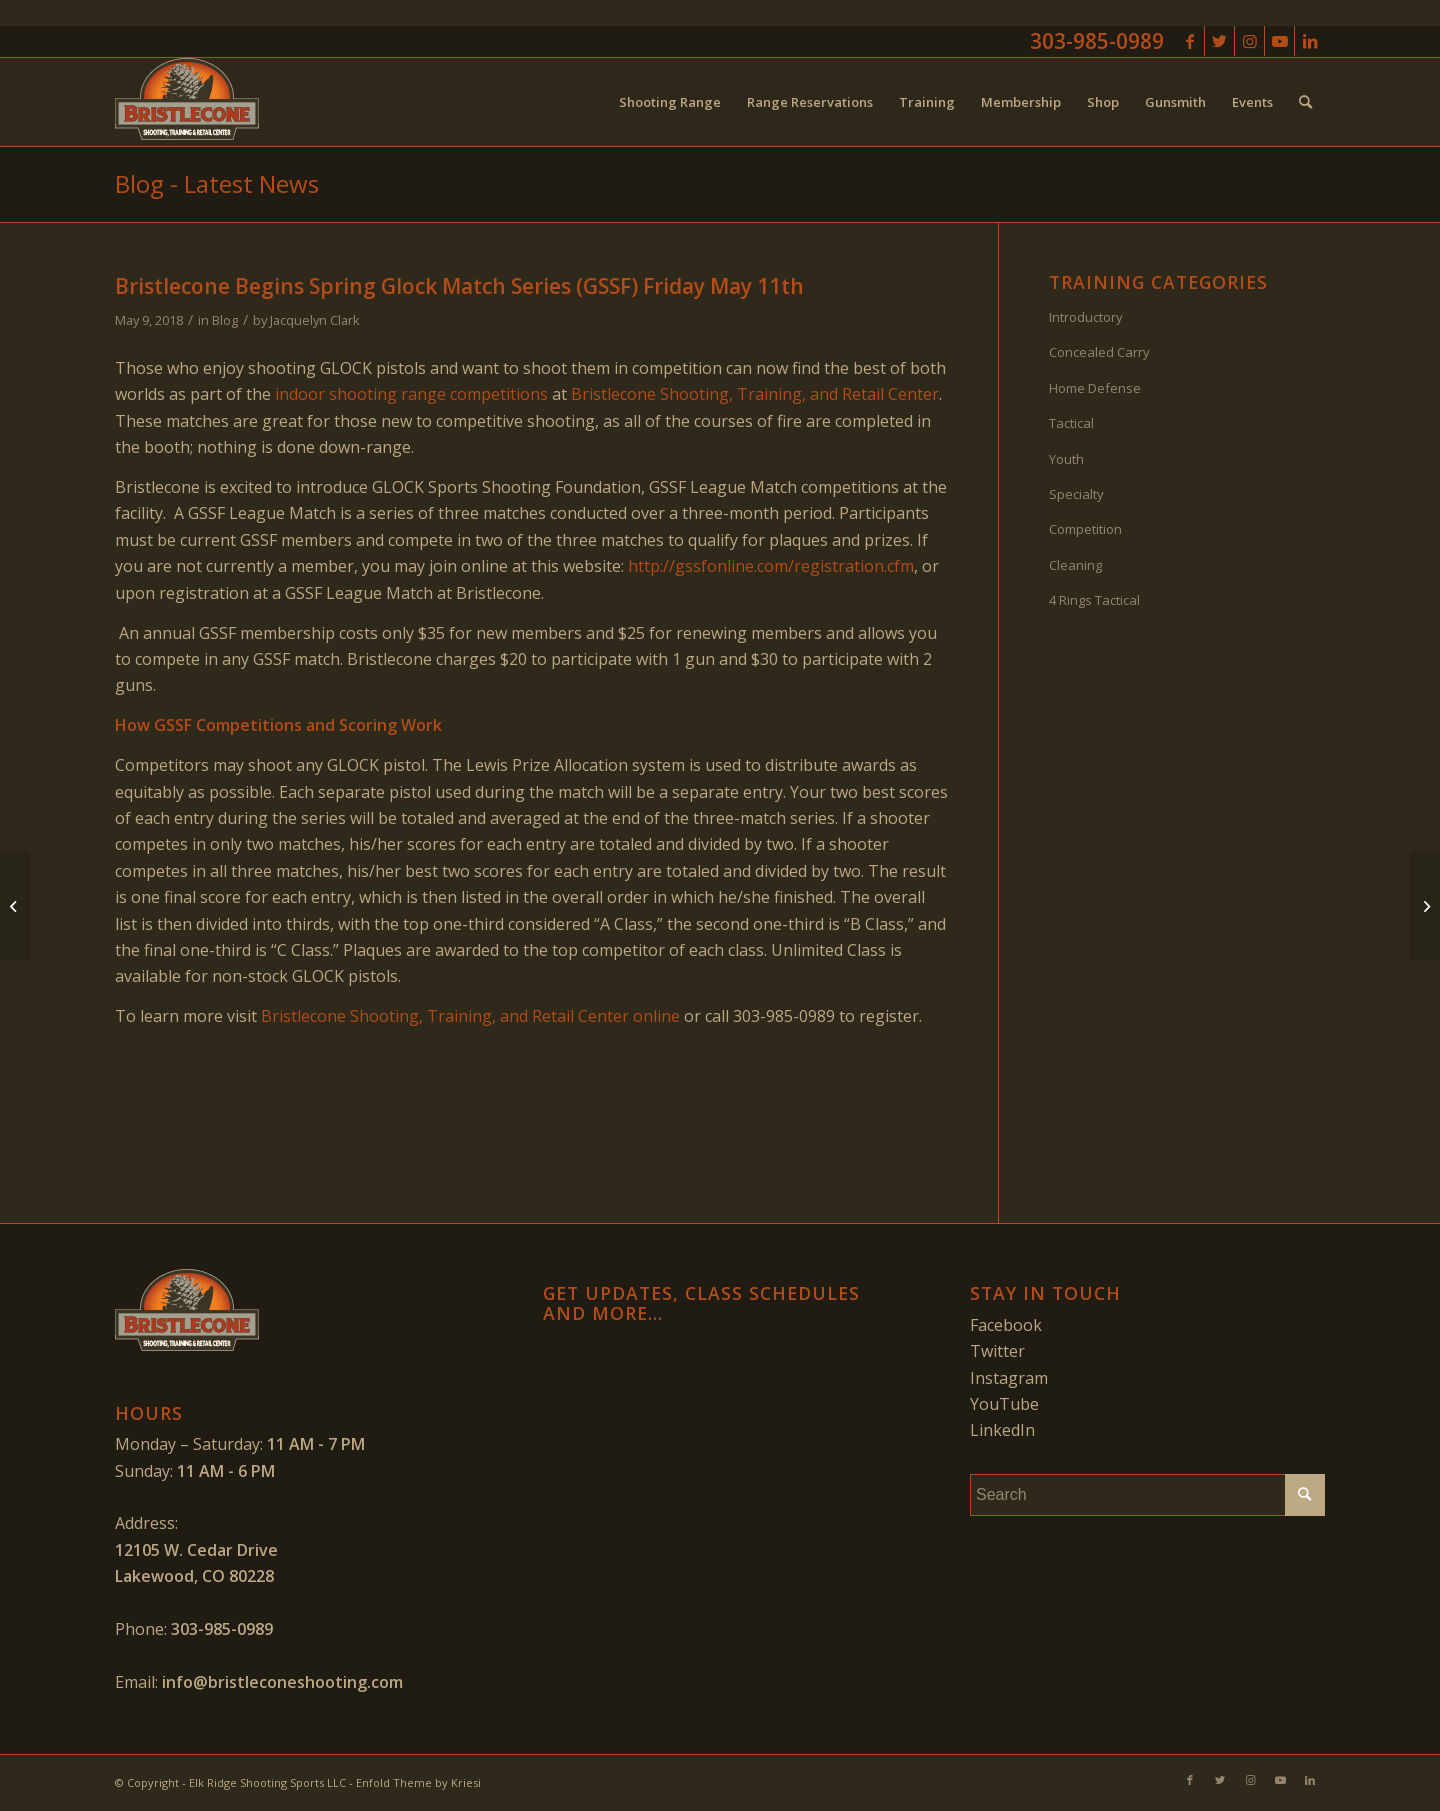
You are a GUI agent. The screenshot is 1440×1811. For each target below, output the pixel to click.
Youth (1066, 459)
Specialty (1076, 494)
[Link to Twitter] (1219, 41)
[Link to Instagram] (1249, 41)
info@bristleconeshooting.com (282, 1682)
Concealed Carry (1099, 352)
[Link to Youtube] (1279, 41)
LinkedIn (1002, 1430)
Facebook (1006, 1325)
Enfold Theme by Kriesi (418, 1782)
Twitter (997, 1351)
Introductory (1086, 317)
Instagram (1009, 1378)
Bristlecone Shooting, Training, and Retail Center (755, 394)
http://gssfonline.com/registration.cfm (771, 566)
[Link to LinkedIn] (1310, 41)
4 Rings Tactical (1094, 600)
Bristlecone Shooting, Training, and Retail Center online (470, 1016)
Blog (225, 320)
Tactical (1071, 423)
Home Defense (1095, 388)
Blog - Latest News (217, 183)
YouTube (1004, 1404)
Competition (1085, 529)
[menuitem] (670, 102)
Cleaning (1075, 565)
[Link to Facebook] (1189, 41)
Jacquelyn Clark (315, 320)
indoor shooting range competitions (411, 394)
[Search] (1305, 102)
